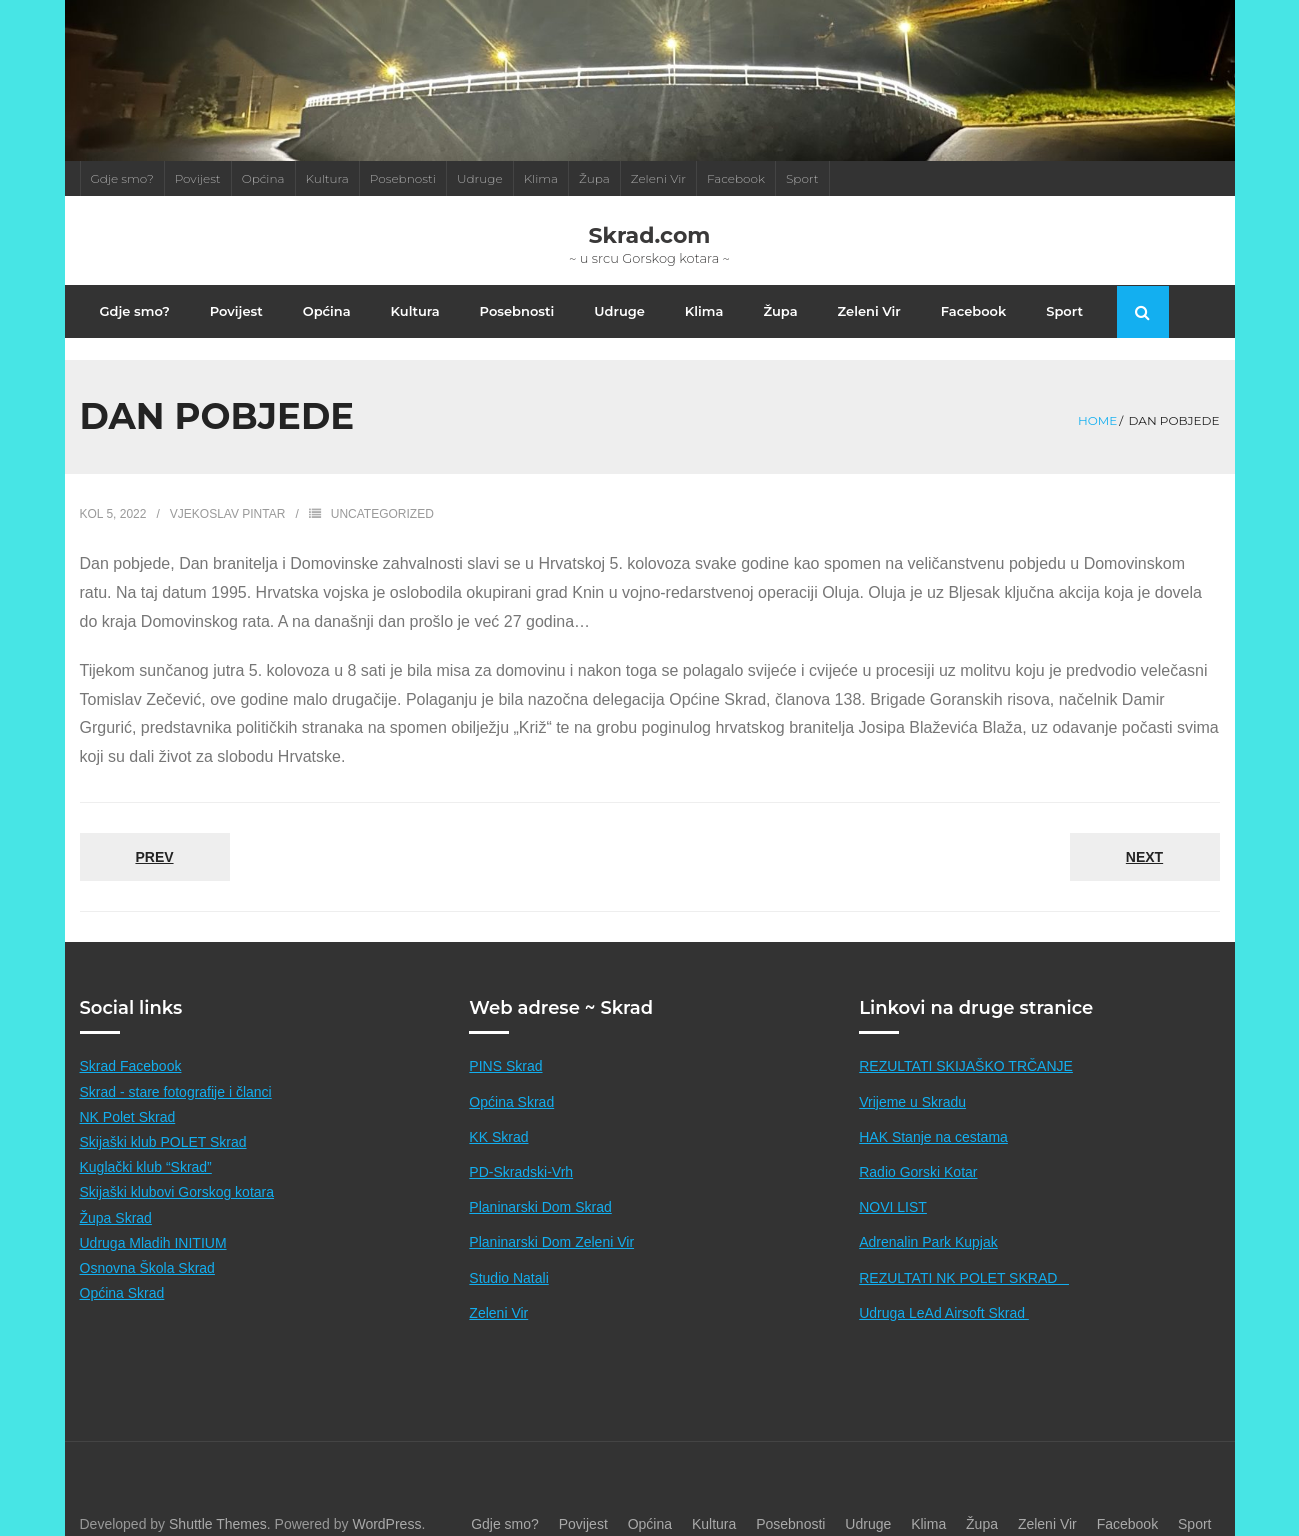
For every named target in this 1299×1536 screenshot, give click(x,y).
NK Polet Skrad (128, 1096)
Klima (541, 178)
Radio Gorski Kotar (918, 1151)
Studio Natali (508, 1257)
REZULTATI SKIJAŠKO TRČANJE (966, 1046)
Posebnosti (403, 178)
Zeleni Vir (658, 178)
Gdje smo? (122, 178)
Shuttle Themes (218, 1503)
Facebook (736, 178)
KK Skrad (498, 1116)
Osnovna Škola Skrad (147, 1247)
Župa (594, 178)
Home (1097, 398)
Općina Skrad (122, 1272)
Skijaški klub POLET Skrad (163, 1121)
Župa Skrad (116, 1197)
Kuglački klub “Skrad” (146, 1146)
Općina (263, 178)
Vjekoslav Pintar (228, 493)
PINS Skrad (505, 1046)
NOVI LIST (893, 1186)
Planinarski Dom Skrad (540, 1186)
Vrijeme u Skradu (912, 1081)
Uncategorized (382, 493)
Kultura (327, 178)
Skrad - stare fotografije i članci (176, 1071)
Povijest (198, 178)
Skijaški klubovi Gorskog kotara (177, 1172)
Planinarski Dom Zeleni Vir (551, 1222)
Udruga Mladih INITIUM (153, 1222)
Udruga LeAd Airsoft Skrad (944, 1292)
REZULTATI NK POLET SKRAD (964, 1257)
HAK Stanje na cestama (933, 1116)
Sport (802, 178)
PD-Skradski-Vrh (521, 1151)
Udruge (480, 178)
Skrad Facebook (131, 1046)
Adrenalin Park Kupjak (928, 1222)
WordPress (386, 1503)
